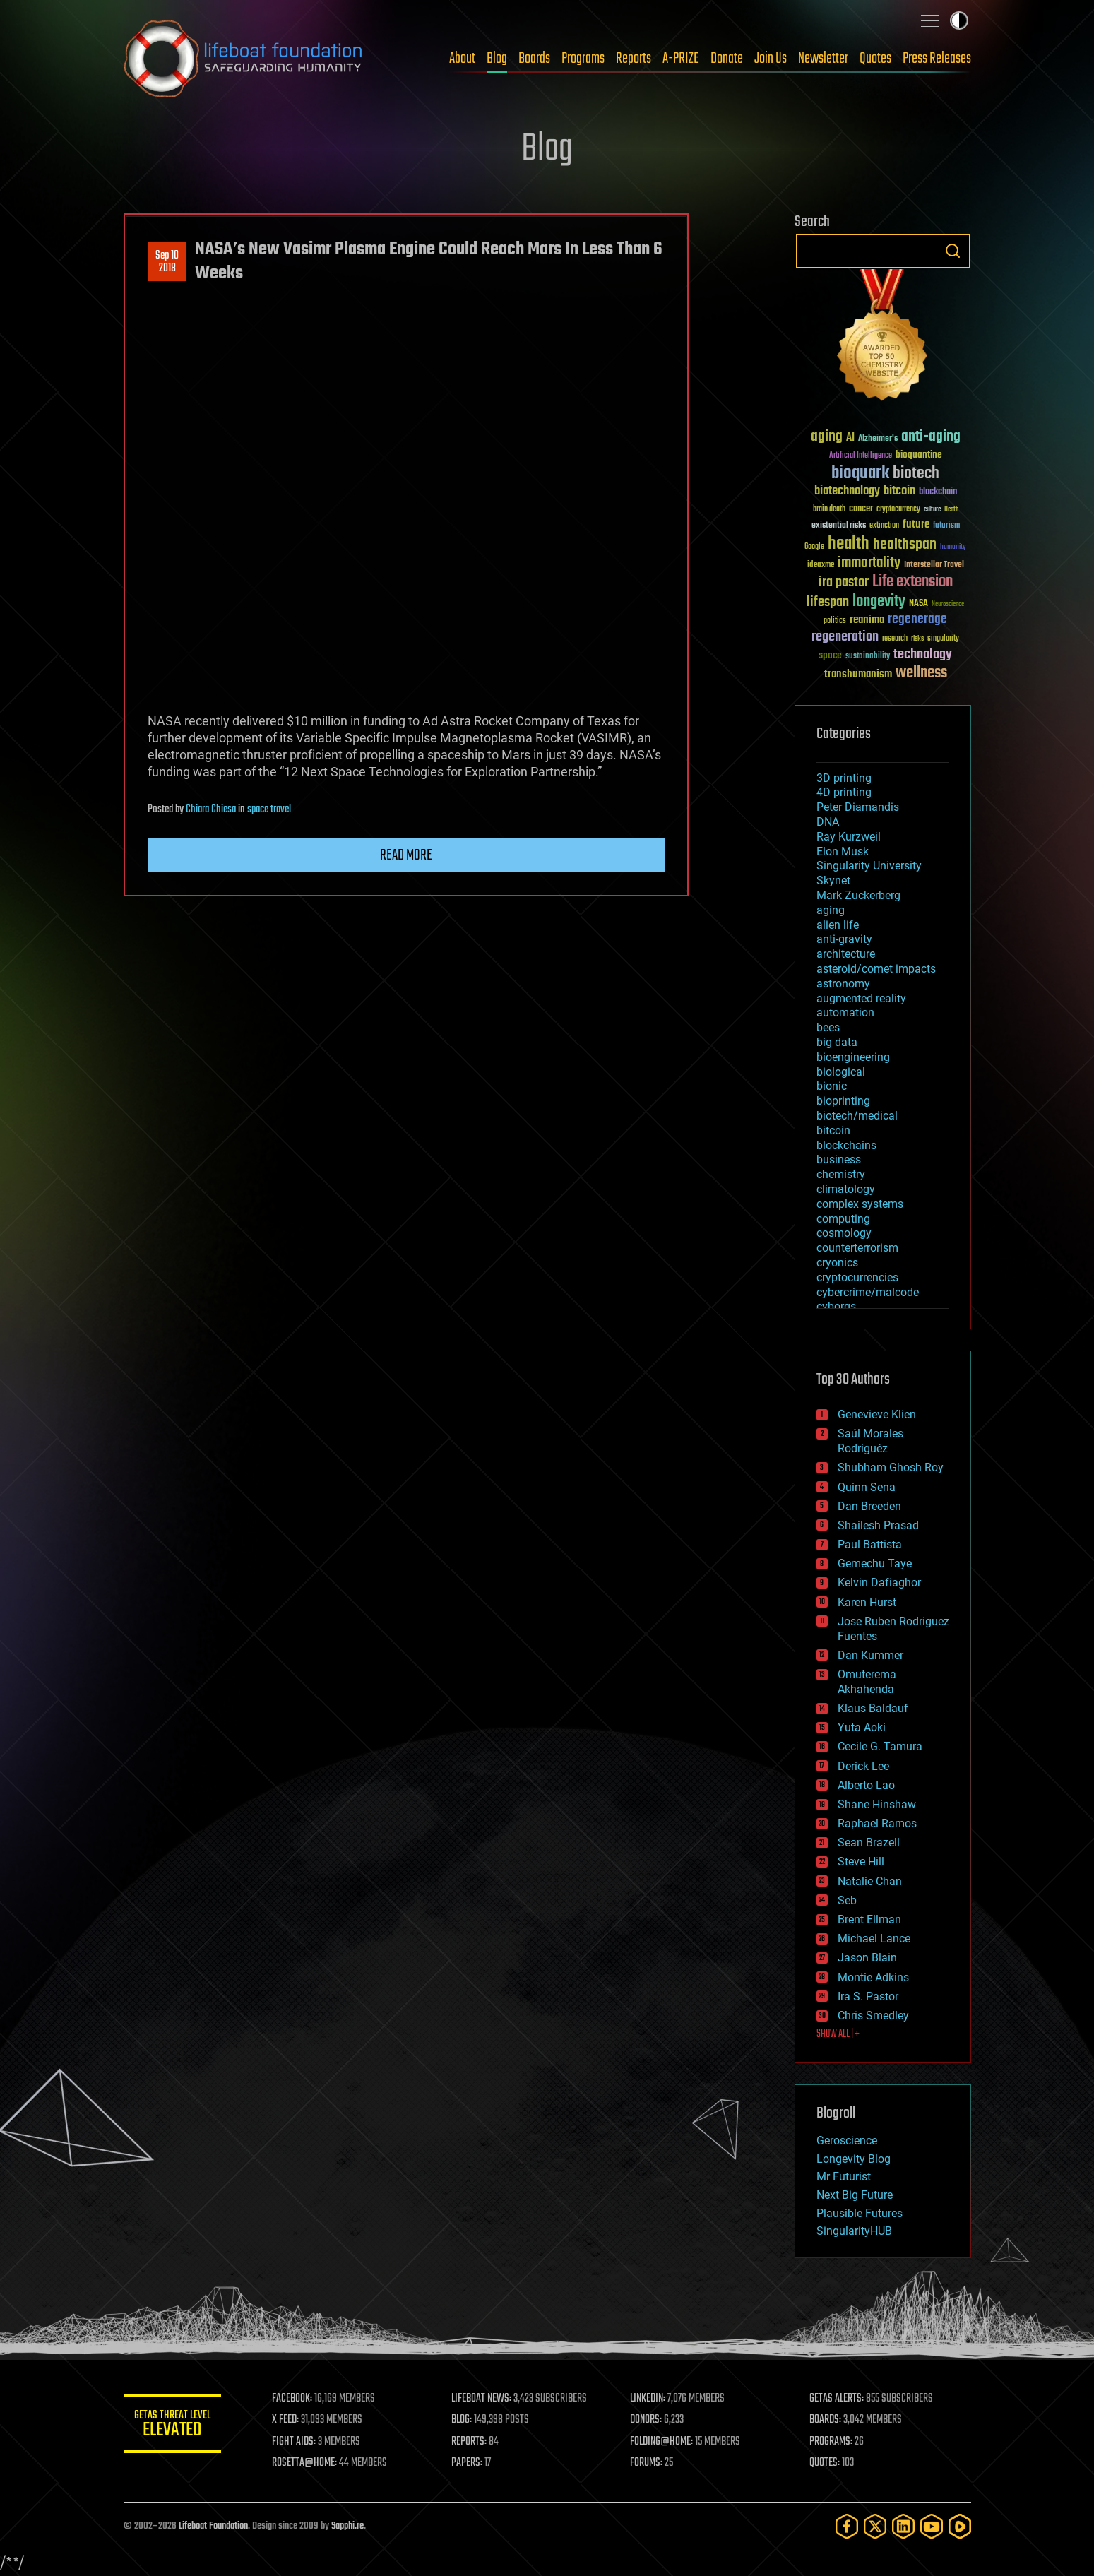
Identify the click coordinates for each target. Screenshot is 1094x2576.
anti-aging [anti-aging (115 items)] (931, 437)
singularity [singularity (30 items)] (943, 638)
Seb (847, 1900)
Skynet (833, 880)
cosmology (844, 1233)
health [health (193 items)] (848, 544)
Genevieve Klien (877, 1414)
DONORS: (646, 2420)
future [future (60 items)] (916, 524)
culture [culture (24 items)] (932, 510)
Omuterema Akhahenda (867, 1682)
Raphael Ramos (877, 1823)
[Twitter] (875, 2526)
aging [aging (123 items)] (827, 437)
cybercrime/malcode (867, 1292)
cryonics (837, 1262)
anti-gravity (844, 939)
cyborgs (836, 1306)
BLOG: (462, 2420)
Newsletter (823, 58)
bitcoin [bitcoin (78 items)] (899, 491)
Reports (633, 58)
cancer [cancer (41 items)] (861, 509)
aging (830, 910)
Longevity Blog (853, 2159)
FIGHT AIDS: (295, 2442)
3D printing (844, 778)
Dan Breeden (869, 1506)
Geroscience (846, 2140)
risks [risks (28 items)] (917, 638)
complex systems (859, 1204)
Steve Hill (861, 1861)
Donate (726, 58)
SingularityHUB (854, 2231)
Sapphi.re (347, 2526)
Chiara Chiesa (211, 809)
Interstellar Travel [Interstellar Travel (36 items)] (934, 565)
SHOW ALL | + (838, 2034)
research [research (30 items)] (895, 638)
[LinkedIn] (903, 2526)
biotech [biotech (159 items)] (916, 473)
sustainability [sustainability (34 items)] (867, 657)
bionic (831, 1086)
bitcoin (833, 1130)
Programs (583, 58)
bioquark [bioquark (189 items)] (860, 473)
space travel (269, 809)
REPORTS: (469, 2442)
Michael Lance (874, 1938)
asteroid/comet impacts (876, 968)
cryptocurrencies (857, 1277)
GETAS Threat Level (173, 2425)
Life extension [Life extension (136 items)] (912, 582)
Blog (497, 58)
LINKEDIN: (648, 2399)
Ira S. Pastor (868, 1996)
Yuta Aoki (862, 1727)
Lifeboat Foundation (213, 2526)
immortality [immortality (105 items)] (869, 562)
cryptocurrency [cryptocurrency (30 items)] (898, 509)
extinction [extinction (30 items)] (884, 525)
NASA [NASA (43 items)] (918, 604)
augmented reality (861, 998)
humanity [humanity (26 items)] (953, 547)
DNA (827, 822)
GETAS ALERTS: (836, 2399)
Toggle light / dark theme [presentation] (959, 20)
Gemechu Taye (875, 1563)
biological (840, 1072)
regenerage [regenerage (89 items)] (917, 619)
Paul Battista (870, 1544)
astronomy (843, 983)
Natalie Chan (870, 1881)
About (462, 58)
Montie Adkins (873, 1977)
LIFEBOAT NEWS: (482, 2399)
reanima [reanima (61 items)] (867, 620)
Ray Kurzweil (848, 836)
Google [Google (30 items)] (814, 547)
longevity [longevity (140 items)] (878, 602)
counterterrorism (857, 1247)
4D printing (844, 792)
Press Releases (937, 58)
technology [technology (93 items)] (922, 655)
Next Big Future (854, 2195)
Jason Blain (867, 1957)
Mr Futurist (843, 2176)
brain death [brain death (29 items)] (829, 509)
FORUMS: (647, 2463)
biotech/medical (857, 1115)
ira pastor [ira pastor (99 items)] (844, 582)
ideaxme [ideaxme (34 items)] (820, 566)
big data (836, 1042)
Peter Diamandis (857, 807)
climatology (845, 1189)
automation (845, 1012)
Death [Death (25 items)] (951, 510)
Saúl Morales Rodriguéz (870, 1441)
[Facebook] (847, 2526)
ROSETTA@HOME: (305, 2463)
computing (843, 1218)
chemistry (840, 1174)
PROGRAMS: (830, 2442)
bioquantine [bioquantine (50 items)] (919, 455)
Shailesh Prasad (878, 1525)
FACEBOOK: (293, 2399)
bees (828, 1027)
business (838, 1159)
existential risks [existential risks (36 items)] (838, 526)
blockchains (846, 1145)
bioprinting (843, 1101)
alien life (837, 925)
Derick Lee (863, 1766)
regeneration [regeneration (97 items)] (845, 637)
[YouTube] (931, 2526)
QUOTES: (824, 2463)
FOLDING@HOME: (662, 2442)
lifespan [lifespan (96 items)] (828, 602)
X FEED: (286, 2420)
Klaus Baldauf (873, 1708)
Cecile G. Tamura (880, 1746)
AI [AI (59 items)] (850, 438)
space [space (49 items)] (830, 655)
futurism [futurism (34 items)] (946, 526)
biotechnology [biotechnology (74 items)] (847, 491)
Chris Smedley (873, 2015)
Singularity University (869, 865)
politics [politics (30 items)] (835, 621)
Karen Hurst (867, 1602)
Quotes (875, 58)
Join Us (770, 58)
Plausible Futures (859, 2213)
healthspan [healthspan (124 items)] (905, 545)
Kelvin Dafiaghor (879, 1582)
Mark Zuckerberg (858, 895)
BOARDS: (825, 2420)
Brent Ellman (869, 1919)
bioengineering (853, 1057)
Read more (406, 855)
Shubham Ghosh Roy (891, 1467)
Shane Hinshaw (877, 1804)
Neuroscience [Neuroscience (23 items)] (948, 605)
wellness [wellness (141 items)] (921, 673)
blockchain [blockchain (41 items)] (938, 492)
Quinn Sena (867, 1487)
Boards (534, 58)
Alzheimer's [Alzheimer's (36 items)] (878, 439)
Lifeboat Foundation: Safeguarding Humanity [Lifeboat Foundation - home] (244, 58)
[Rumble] (960, 2526)
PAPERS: (467, 2463)
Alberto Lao (866, 1785)
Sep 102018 (167, 262)
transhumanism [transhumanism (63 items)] (858, 674)
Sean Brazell (869, 1842)
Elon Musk (842, 851)
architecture (845, 954)
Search (953, 251)
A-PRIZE (680, 58)
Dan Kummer (870, 1655)
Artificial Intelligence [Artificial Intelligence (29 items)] (860, 456)
